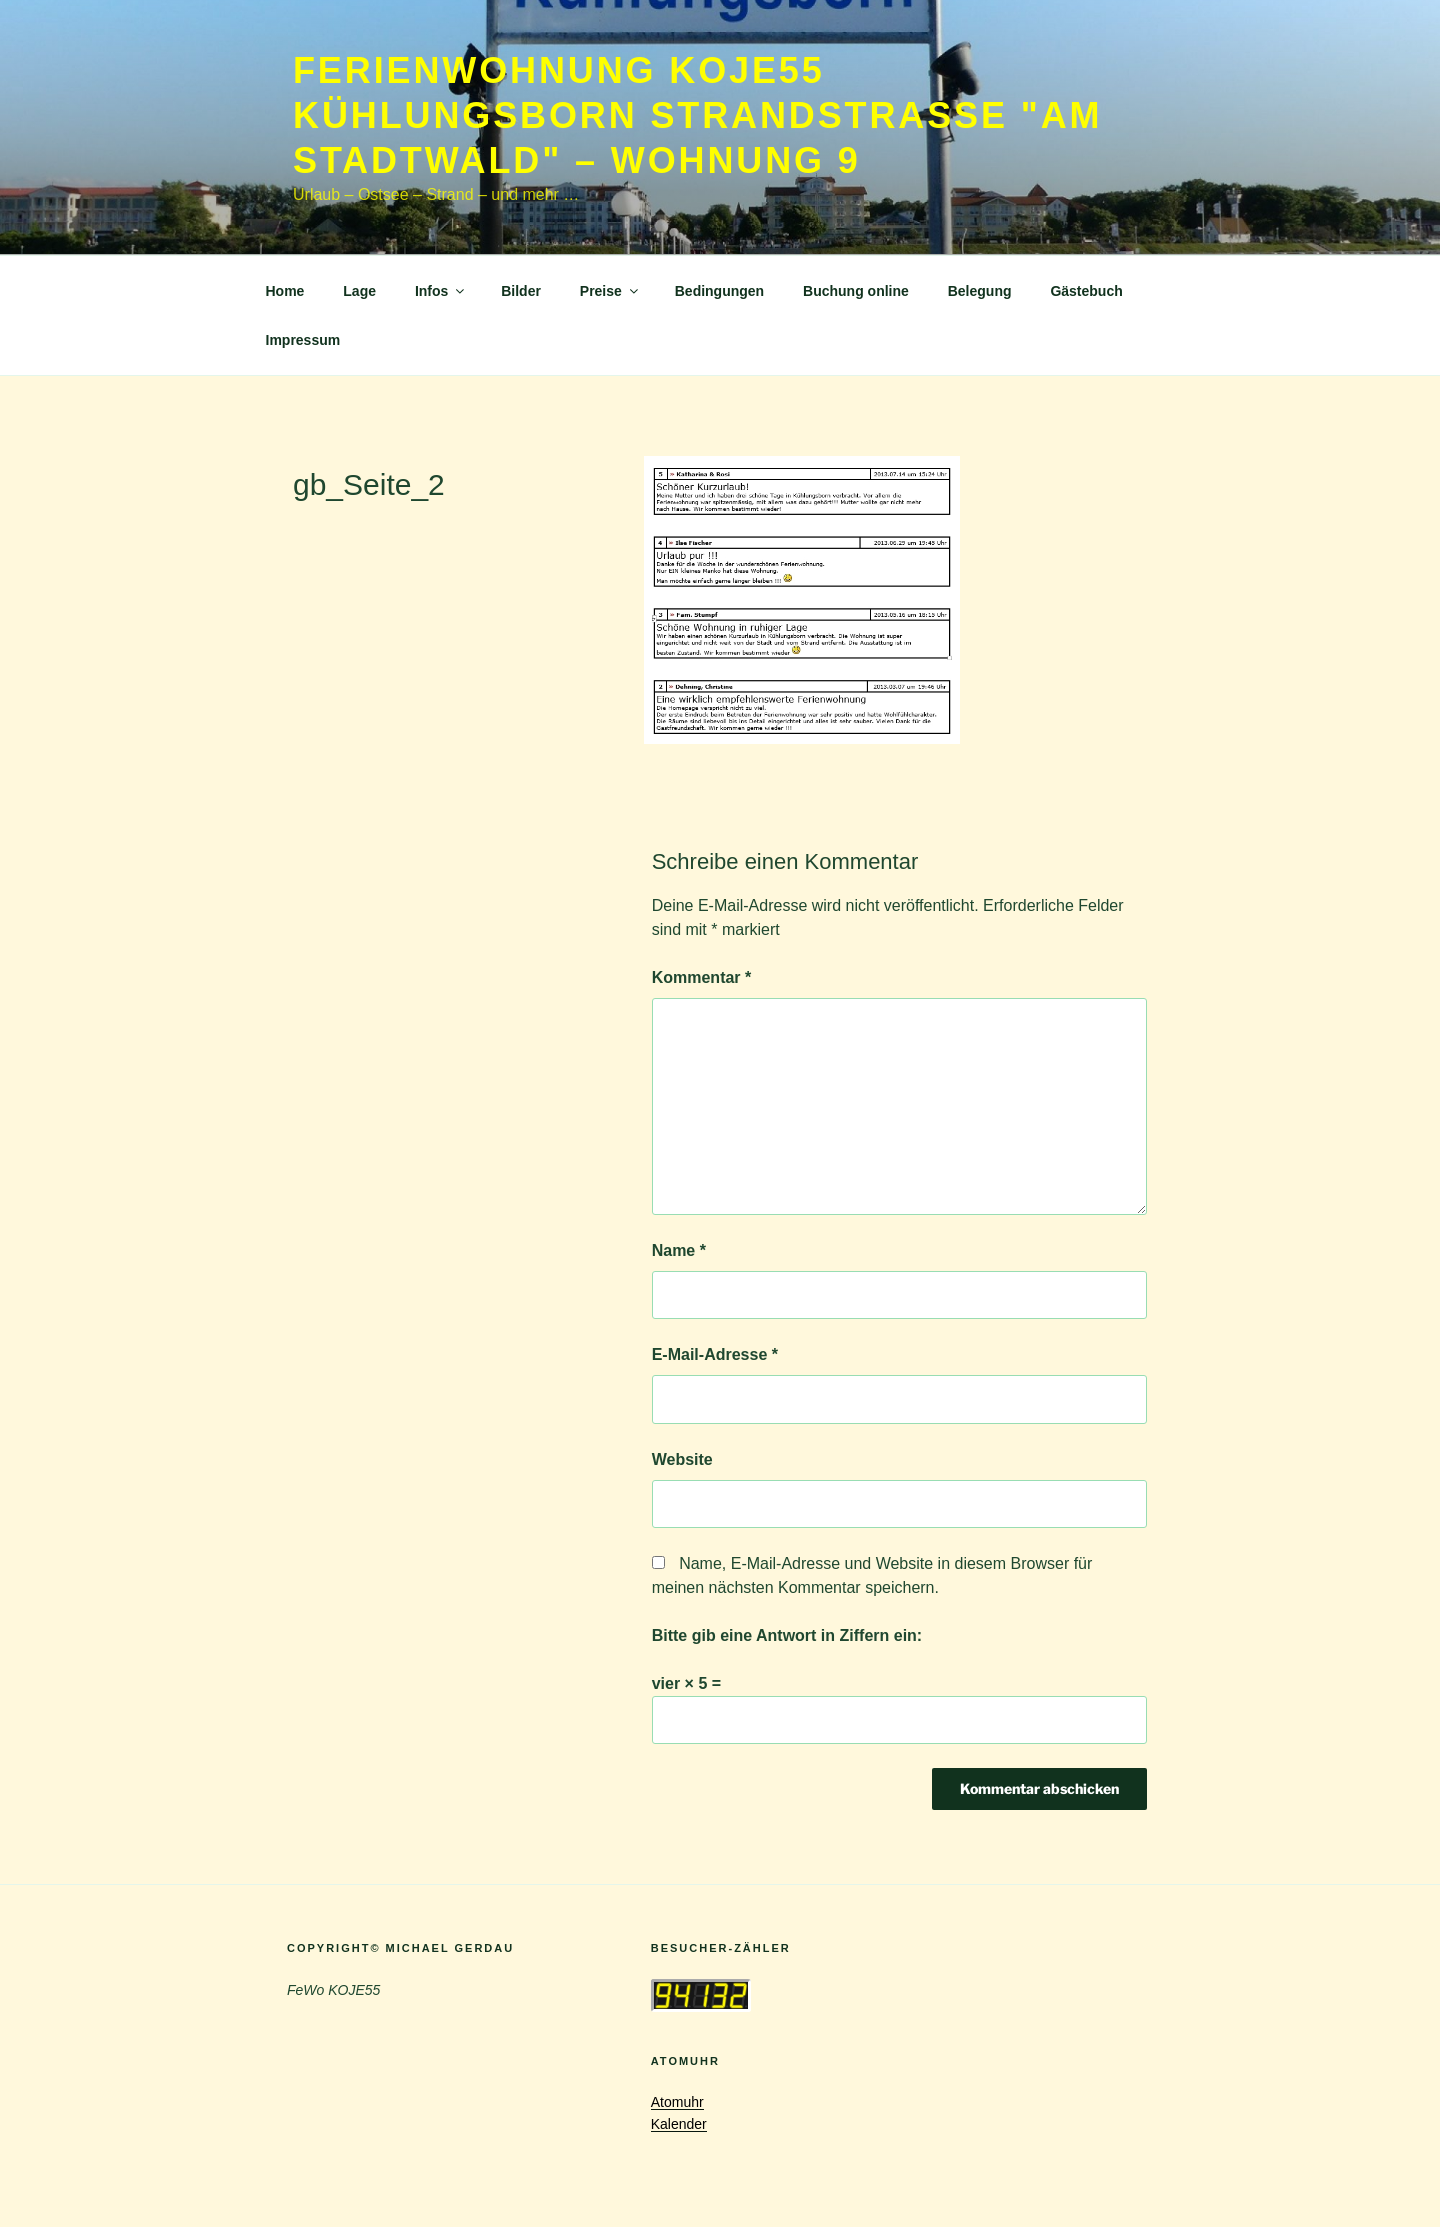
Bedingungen (719, 291)
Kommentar (702, 977)
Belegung (980, 291)
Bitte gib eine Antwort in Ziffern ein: (787, 1635)
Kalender (679, 2124)
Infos (441, 291)
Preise (610, 291)
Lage (359, 291)
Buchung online (856, 291)
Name (679, 1250)
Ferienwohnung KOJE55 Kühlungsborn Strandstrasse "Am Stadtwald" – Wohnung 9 (697, 115)
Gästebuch (1086, 291)
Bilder (521, 291)
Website (682, 1459)
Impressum (303, 340)
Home (285, 291)
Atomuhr (677, 2102)
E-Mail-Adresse (715, 1354)
